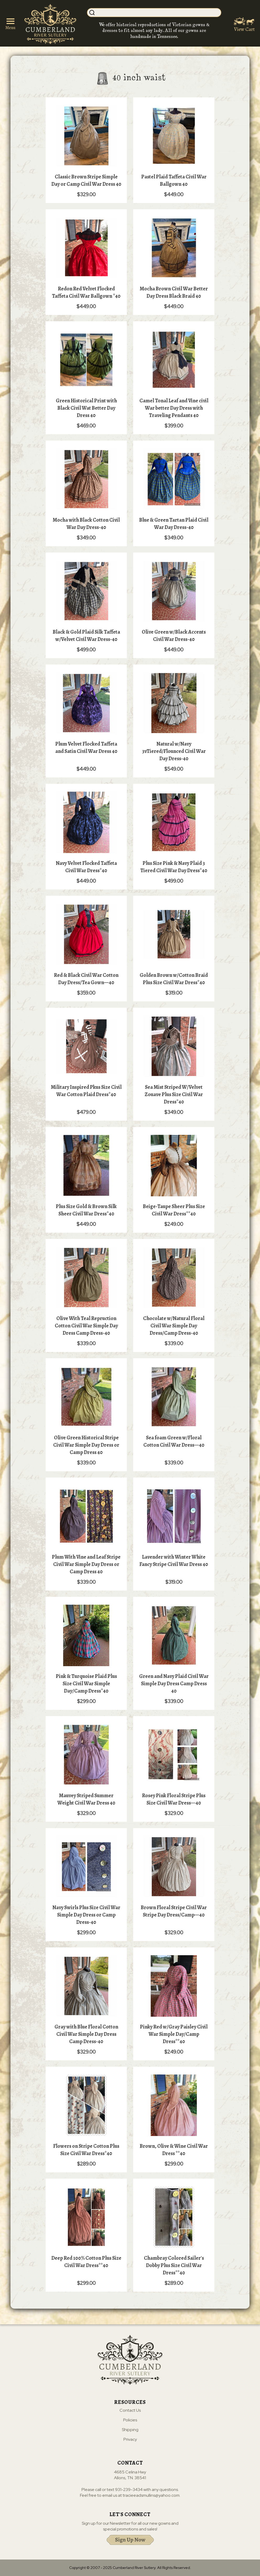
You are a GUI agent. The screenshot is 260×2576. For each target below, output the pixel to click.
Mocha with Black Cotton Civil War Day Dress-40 (86, 523)
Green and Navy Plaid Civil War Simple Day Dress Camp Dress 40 (174, 1683)
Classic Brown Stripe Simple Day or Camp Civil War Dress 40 (86, 180)
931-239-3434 (129, 2489)
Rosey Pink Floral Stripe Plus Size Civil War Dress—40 (173, 1799)
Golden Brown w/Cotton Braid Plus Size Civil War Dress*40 (174, 979)
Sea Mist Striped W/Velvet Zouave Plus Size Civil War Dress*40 (174, 1094)
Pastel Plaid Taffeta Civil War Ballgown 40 (174, 180)
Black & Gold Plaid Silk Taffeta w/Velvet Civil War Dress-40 (86, 635)
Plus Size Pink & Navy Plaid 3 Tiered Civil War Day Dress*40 (173, 867)
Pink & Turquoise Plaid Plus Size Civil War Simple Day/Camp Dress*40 (86, 1683)
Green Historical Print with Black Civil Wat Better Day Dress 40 (86, 408)
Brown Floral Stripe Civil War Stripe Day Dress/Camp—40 (174, 1911)
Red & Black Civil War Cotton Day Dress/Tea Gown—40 (86, 979)
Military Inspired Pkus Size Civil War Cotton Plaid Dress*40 (86, 1091)
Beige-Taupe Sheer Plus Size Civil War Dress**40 (174, 1210)
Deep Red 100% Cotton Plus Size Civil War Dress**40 (86, 2261)
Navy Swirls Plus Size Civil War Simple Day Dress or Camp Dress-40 (86, 1915)
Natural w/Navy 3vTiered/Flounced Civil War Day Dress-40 (174, 751)
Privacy (130, 2440)
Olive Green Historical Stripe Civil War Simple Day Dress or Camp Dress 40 (86, 1445)
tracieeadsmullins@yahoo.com (151, 2495)
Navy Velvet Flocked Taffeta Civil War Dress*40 (86, 867)
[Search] (159, 12)
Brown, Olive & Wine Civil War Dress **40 (174, 2150)
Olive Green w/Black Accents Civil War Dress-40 (174, 635)
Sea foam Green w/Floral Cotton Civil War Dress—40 (173, 1441)
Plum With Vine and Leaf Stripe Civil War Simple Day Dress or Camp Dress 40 (86, 1564)
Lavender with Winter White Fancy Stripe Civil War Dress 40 (173, 1560)
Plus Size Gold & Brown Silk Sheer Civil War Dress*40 (86, 1210)
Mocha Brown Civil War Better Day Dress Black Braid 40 (174, 292)
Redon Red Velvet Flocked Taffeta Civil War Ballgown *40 (86, 292)
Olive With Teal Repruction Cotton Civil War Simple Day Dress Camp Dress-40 (86, 1326)
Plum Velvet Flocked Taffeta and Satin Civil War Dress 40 (86, 747)
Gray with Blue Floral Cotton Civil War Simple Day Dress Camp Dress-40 (86, 2034)
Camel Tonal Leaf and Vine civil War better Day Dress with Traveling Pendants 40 (173, 408)
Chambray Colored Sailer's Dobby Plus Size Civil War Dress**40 (174, 2265)
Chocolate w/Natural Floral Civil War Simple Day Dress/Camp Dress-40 (173, 1326)
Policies (130, 2420)
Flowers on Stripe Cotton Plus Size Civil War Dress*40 (86, 2150)
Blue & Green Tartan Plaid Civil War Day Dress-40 (173, 523)
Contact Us (130, 2411)
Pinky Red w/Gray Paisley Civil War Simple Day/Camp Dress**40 (174, 2034)
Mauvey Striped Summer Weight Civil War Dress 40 (86, 1799)
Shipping (130, 2430)
